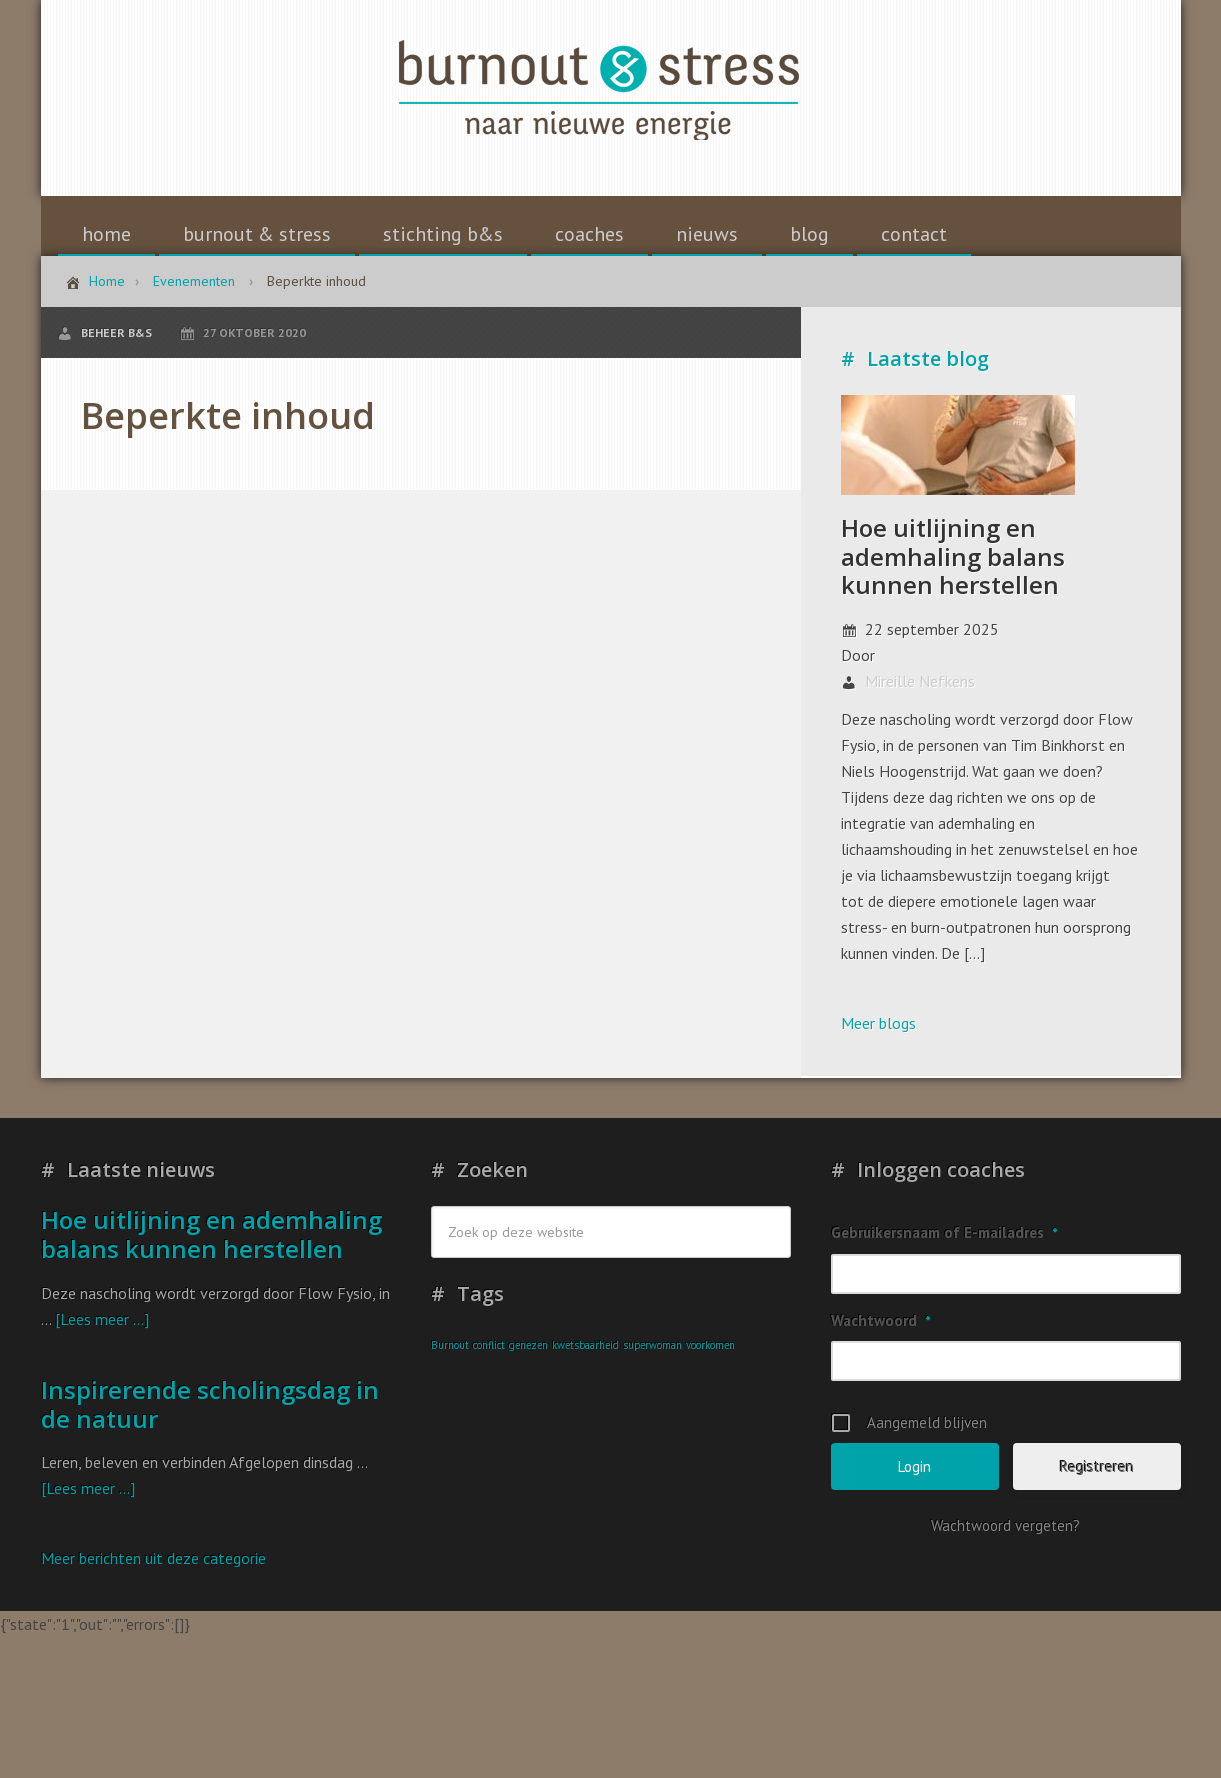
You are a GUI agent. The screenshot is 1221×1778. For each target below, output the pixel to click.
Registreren (1097, 1466)
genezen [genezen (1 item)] (528, 1345)
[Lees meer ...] (102, 1319)
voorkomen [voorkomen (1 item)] (710, 1345)
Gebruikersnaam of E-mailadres (944, 1232)
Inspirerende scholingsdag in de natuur (210, 1404)
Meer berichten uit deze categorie (153, 1558)
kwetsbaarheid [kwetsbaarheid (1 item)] (585, 1345)
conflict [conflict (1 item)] (489, 1345)
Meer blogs (878, 1023)
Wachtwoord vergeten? (1005, 1525)
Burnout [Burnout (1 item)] (450, 1345)
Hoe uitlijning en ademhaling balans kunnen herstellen (953, 556)
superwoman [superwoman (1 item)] (652, 1345)
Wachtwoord (880, 1320)
